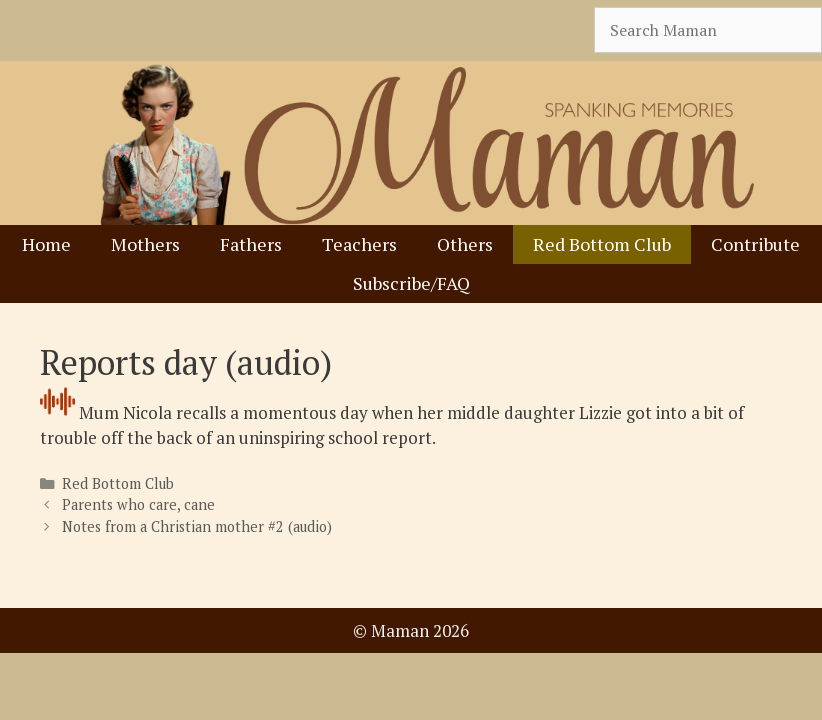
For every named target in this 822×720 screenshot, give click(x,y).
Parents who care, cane (138, 504)
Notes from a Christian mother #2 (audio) (197, 526)
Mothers (145, 244)
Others (465, 244)
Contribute (755, 244)
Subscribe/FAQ (411, 283)
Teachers (359, 244)
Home (46, 244)
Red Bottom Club (602, 244)
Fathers (251, 244)
